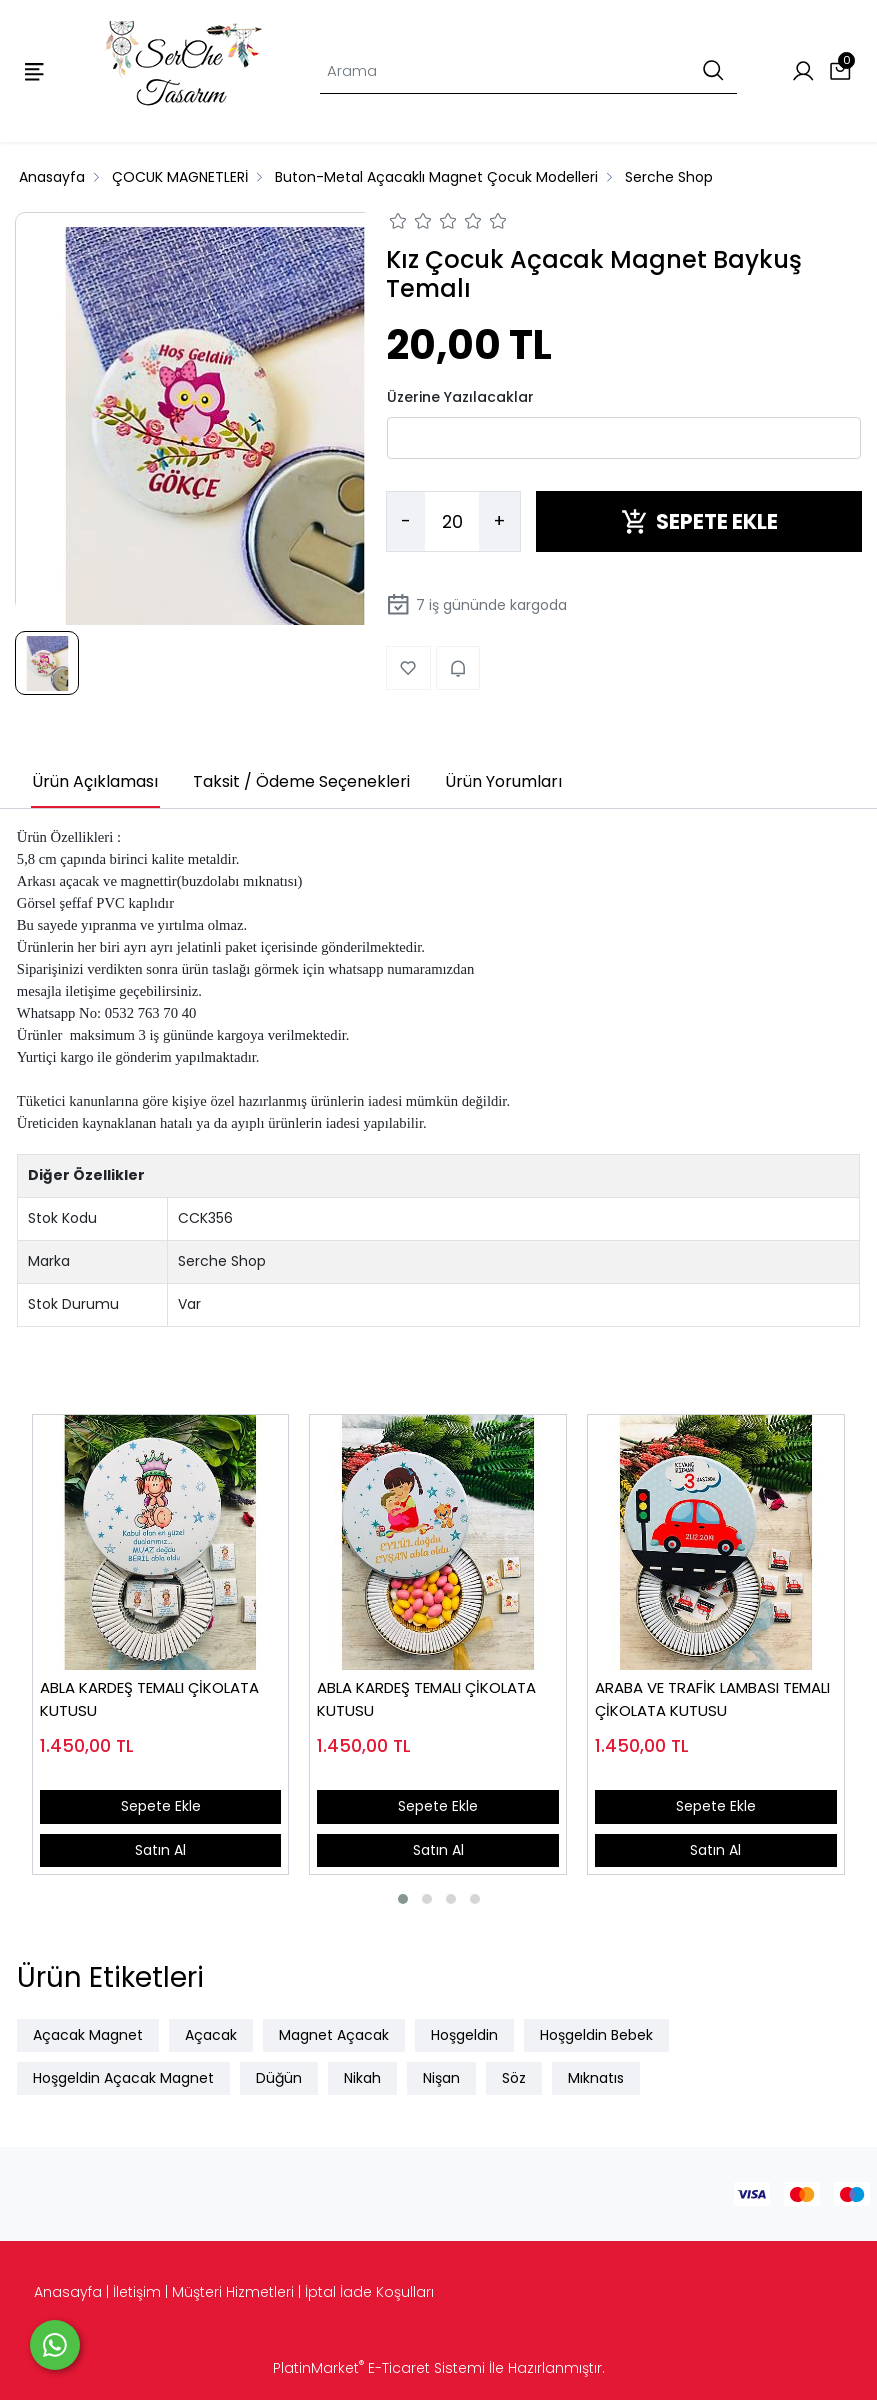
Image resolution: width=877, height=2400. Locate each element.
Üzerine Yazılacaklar (460, 397)
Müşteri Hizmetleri (233, 2292)
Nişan (441, 2078)
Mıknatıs (596, 2078)
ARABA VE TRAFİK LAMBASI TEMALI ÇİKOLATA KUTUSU (712, 1699)
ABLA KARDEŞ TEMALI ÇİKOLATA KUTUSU (149, 1699)
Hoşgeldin (464, 2035)
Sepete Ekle (161, 1806)
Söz (514, 2078)
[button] (403, 1899)
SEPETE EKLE (699, 521)
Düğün (279, 2078)
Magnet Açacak (334, 2035)
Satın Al (160, 1850)
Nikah (362, 2078)
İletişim (137, 2292)
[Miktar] (452, 522)
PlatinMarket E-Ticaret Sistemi (379, 2368)
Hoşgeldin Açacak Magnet (123, 2078)
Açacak (211, 2035)
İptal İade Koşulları (369, 2292)
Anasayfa (68, 2292)
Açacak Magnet (88, 2035)
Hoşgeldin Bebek (596, 2035)
